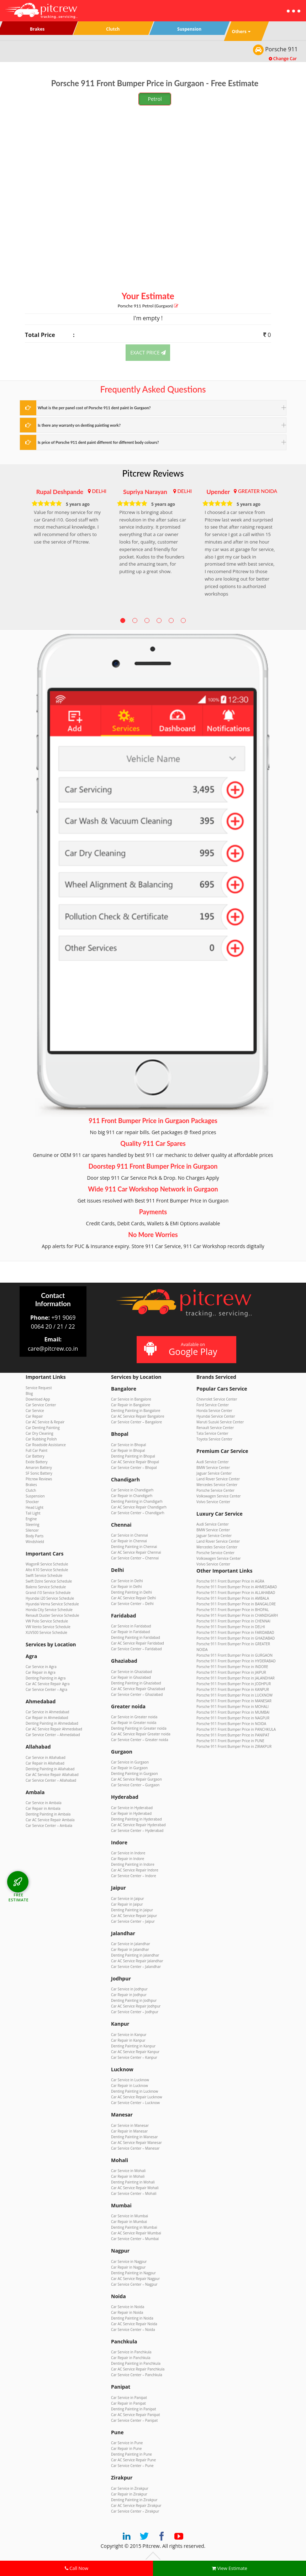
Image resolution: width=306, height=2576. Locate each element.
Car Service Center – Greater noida (139, 1739)
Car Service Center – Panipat (134, 2420)
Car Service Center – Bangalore (136, 1421)
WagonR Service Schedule (47, 1564)
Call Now (76, 2568)
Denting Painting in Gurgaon (134, 1773)
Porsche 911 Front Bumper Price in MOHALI (232, 1706)
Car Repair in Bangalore (130, 1404)
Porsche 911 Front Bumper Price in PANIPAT (232, 1735)
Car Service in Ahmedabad (47, 1711)
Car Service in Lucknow (130, 2079)
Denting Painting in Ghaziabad (136, 1683)
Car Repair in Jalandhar (130, 1949)
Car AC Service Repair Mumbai (136, 2232)
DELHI (99, 491)
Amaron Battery (39, 1467)
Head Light (34, 1507)
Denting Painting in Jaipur (132, 1909)
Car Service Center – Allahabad (51, 1780)
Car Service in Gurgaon (130, 1762)
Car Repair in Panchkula (131, 2357)
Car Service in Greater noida (134, 1716)
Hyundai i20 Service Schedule (50, 1598)
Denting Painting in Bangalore (135, 1410)
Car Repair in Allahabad (45, 1763)
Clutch (31, 1490)
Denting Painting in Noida (132, 2318)
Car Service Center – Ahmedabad (53, 1734)
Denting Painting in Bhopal (133, 1456)
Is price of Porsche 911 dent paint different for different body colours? (98, 442)
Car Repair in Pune (126, 2448)
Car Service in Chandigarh (132, 1489)
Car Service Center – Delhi (132, 1603)
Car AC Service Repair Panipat (135, 2414)
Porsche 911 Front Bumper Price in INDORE (232, 1666)
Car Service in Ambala (44, 1802)
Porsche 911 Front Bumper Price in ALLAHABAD (235, 1592)
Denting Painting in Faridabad (135, 1637)
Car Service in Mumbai (129, 2215)
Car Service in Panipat (129, 2397)
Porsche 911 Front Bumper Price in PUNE (230, 1740)
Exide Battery (37, 1461)
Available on (185, 1349)
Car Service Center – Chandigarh (137, 1512)
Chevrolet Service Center (216, 1399)
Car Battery (35, 1456)
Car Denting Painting (43, 1427)
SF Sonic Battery (39, 1473)
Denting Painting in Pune (131, 2454)
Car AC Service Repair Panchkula (137, 2369)
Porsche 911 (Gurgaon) (148, 305)
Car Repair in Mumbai (129, 2221)
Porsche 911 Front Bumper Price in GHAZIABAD (235, 1638)
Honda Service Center (214, 1410)
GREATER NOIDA (257, 491)
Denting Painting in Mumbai (134, 2227)
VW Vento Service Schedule (48, 1626)
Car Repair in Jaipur (127, 1904)
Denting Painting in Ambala (48, 1814)
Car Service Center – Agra (46, 1689)
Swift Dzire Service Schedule (49, 1581)
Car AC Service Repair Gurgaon (136, 1779)
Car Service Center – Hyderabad (137, 1830)
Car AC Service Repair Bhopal (135, 1461)
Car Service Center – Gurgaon (135, 1784)
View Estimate (229, 2568)
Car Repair (34, 1416)
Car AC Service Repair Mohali (135, 2187)
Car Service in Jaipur (127, 1898)
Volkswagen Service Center (218, 1496)
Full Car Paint (36, 1450)
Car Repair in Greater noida (133, 1722)
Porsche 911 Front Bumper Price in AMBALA (232, 1598)
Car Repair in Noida (127, 2312)
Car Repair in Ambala (43, 1808)
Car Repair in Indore (127, 1858)
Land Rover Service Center (218, 1478)
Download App (38, 1399)
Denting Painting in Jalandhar (135, 1955)
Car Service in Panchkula (131, 2351)
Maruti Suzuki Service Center (220, 1421)
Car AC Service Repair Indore (134, 1870)
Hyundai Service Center (215, 1416)
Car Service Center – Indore (133, 1875)
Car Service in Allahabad (45, 1757)
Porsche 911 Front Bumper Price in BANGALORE (236, 1603)
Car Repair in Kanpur (128, 2040)
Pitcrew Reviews (153, 473)
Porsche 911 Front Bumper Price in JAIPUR (231, 1672)
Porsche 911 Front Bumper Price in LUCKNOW (234, 1695)
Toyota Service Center (214, 1439)
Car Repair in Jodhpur (129, 1994)
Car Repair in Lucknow (129, 2085)
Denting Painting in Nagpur (133, 2272)
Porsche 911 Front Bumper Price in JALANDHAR (235, 1678)
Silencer (32, 1530)
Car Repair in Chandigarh (131, 1495)
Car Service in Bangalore (131, 1399)
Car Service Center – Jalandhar (136, 1966)
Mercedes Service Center (216, 1484)
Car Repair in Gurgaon (129, 1767)
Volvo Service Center (213, 1501)
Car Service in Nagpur (129, 2261)
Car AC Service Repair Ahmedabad (54, 1728)
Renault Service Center (215, 1427)
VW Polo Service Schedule (47, 1621)
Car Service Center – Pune (132, 2465)
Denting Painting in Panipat (133, 2408)
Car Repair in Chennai (129, 1540)
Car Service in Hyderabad (132, 1807)
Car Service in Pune (127, 2442)
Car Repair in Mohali (127, 2176)
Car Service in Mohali (128, 2170)
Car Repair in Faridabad (130, 1631)
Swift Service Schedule (44, 1575)
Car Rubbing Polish (41, 1439)
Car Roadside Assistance (46, 1444)
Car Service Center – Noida (133, 2329)
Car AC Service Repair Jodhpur (135, 2006)
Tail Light (33, 1513)
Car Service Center (41, 1404)
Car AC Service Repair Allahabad (52, 1774)
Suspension (35, 1496)
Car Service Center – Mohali (134, 2193)
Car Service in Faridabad (131, 1626)
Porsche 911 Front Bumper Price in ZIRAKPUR (233, 1746)
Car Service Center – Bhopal (134, 1467)
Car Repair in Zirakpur (129, 2494)
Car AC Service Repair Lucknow (136, 2096)
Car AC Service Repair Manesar (136, 2142)
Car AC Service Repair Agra (48, 1683)
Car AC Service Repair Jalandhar (137, 1960)
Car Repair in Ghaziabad (131, 1677)
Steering (32, 1524)
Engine (31, 1518)
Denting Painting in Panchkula (135, 2363)
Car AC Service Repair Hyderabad (138, 1824)
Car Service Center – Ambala (49, 1825)
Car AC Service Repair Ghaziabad (138, 1688)
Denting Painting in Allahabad (50, 1768)
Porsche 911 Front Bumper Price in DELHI (230, 1626)
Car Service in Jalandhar (130, 1943)
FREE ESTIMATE (18, 1897)
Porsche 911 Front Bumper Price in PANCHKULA (236, 1729)
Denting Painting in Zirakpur (134, 2499)
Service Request (39, 1387)
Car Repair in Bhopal (128, 1450)
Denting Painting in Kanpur (133, 2045)
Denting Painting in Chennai (134, 1546)
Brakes (31, 1484)
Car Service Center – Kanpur (134, 2057)
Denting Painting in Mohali (133, 2182)
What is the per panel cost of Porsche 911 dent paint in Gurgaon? (94, 407)
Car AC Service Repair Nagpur (135, 2278)
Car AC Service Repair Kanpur (135, 2051)
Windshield (35, 1541)
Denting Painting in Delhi (131, 1592)
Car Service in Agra (41, 1666)
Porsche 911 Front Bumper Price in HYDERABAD (236, 1660)
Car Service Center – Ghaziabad (137, 1694)
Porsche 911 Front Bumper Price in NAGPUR (232, 1717)
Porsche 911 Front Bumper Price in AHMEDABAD (236, 1586)
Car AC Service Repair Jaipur (134, 1915)
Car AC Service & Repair (45, 1421)
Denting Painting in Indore (132, 1864)
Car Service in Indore (128, 1852)
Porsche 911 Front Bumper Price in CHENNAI (233, 1621)
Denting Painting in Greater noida (139, 1728)
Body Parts (34, 1535)
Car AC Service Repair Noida (134, 2323)
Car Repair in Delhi (126, 1586)
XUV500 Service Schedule (46, 1632)
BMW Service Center (213, 1467)
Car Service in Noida (127, 2306)
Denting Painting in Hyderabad (136, 1819)
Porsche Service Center (215, 1490)
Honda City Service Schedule (49, 1609)
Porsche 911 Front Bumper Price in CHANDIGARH (237, 1615)
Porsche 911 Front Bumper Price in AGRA (230, 1581)
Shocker (32, 1501)
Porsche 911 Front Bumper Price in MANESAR (233, 1700)
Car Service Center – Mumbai (135, 2238)
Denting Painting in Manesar (134, 2136)
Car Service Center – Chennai (135, 1558)
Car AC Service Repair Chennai (136, 1552)
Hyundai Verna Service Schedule (52, 1603)
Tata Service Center (212, 1433)
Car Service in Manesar (130, 2125)
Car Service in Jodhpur (129, 1988)
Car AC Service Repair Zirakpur (136, 2505)
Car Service (35, 1410)
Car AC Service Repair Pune (133, 2459)
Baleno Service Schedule (46, 1586)
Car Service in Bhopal (128, 1444)
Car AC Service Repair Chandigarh (139, 1507)
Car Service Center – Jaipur (133, 1921)
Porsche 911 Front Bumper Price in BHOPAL (232, 1609)
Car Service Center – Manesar (135, 2148)
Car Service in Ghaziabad (131, 1671)
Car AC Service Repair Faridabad (137, 1643)
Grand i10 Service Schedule (48, 1592)
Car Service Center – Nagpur (134, 2284)
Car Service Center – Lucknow (135, 2102)
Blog (29, 1393)
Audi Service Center (212, 1461)
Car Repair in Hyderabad (131, 1813)
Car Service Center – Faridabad (136, 1648)
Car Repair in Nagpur (128, 2267)
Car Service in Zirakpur (129, 2488)
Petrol (155, 98)
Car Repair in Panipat (128, 2403)
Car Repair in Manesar (129, 2131)
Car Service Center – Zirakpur (135, 2511)
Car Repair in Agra (41, 1672)
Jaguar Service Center (214, 1473)
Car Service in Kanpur (129, 2034)
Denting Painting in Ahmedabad (52, 1723)
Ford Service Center (212, 1404)
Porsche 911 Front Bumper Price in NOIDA (231, 1723)
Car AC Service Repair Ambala (50, 1819)
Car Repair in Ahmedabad (47, 1717)
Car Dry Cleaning (39, 1433)
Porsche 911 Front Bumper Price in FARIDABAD (235, 1632)
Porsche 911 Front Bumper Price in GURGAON (234, 1655)
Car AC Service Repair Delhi (133, 1597)
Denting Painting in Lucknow (134, 2091)
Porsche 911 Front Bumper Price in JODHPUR (233, 1683)
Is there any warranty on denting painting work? (79, 425)
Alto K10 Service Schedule (47, 1569)
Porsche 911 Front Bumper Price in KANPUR (232, 1689)
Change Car (283, 59)
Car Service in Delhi (127, 1580)
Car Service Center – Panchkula (136, 2374)
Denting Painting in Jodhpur (134, 2000)
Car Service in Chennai (129, 1535)
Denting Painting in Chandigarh (137, 1501)
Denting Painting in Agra (45, 1678)
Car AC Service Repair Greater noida (140, 1733)
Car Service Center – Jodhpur (134, 2011)
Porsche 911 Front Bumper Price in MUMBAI (232, 1712)
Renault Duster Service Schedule (52, 1615)
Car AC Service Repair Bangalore (137, 1416)
